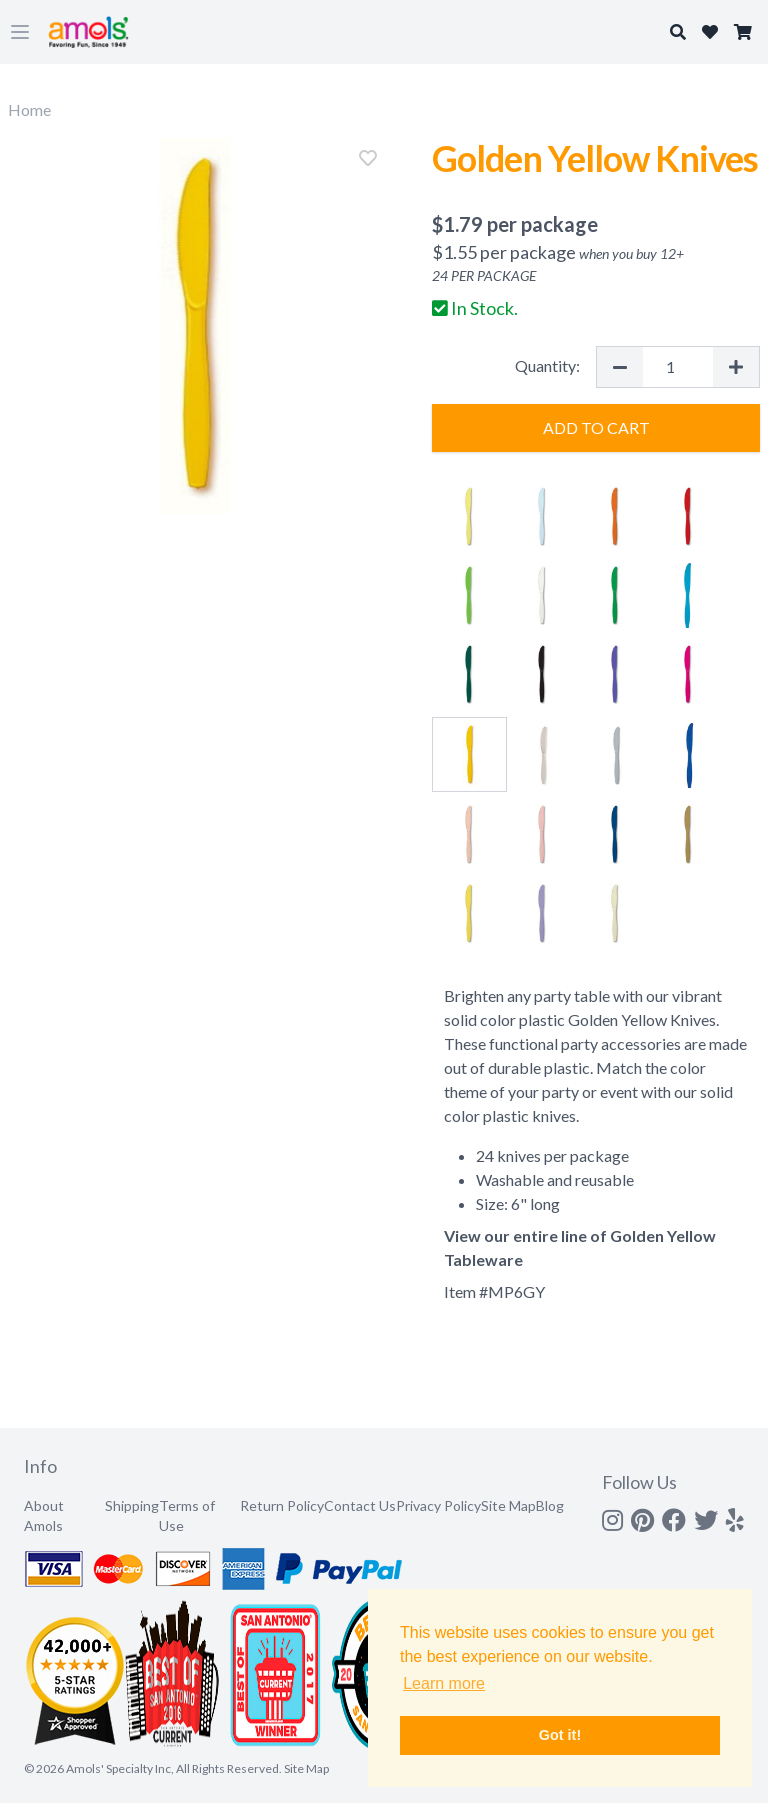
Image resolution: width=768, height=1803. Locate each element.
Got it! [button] (560, 1735)
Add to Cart (596, 427)
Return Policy (282, 1505)
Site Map (508, 1505)
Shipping (132, 1505)
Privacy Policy (438, 1505)
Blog (550, 1505)
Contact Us (360, 1505)
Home (29, 109)
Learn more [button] (444, 1683)
